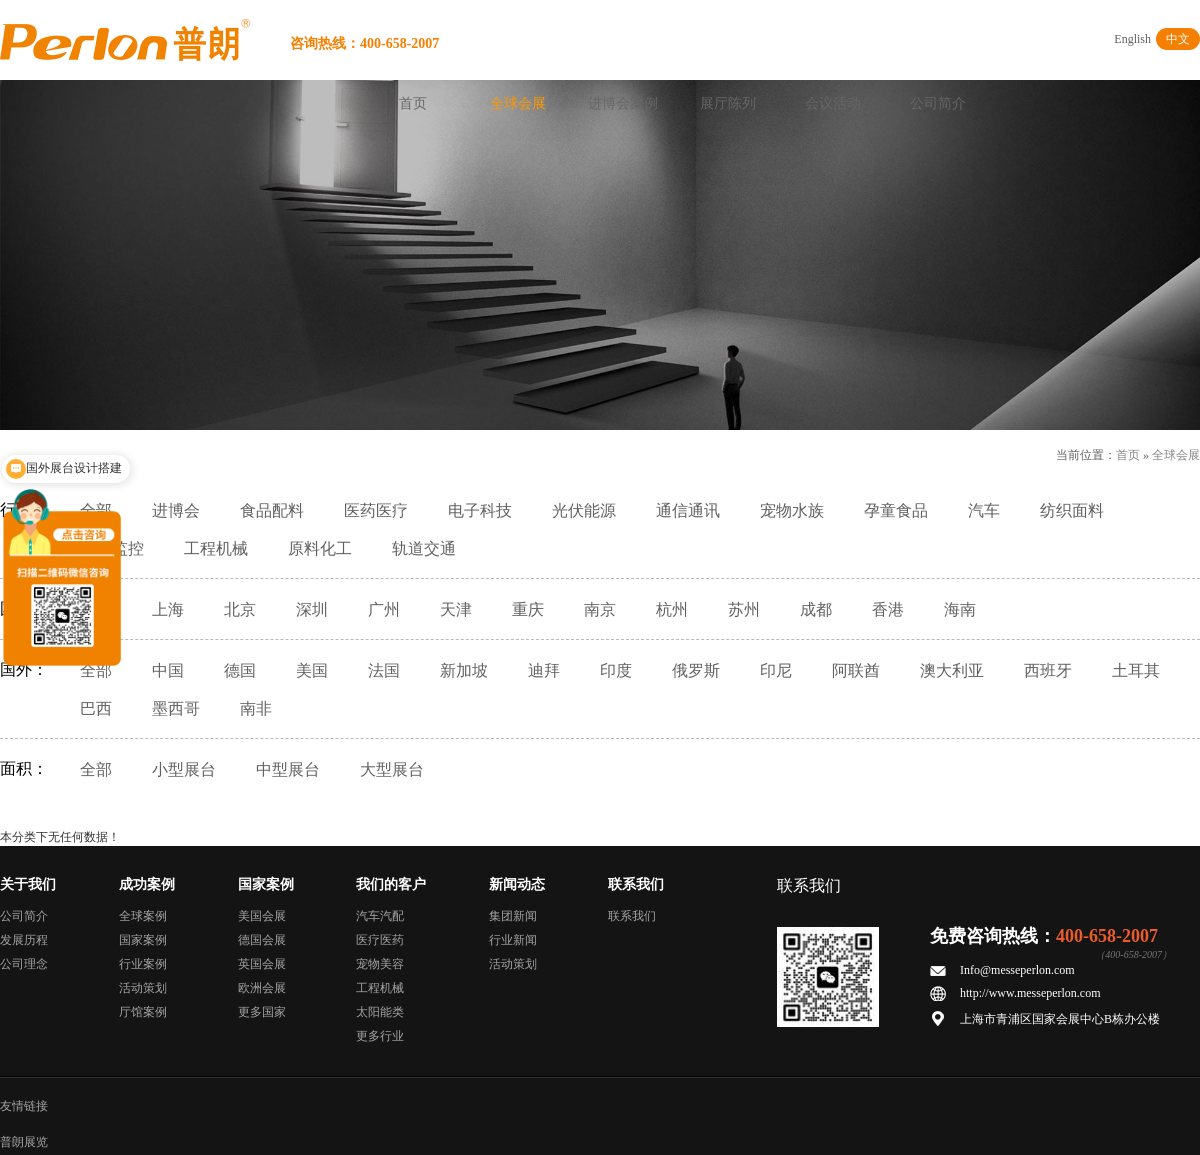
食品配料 (272, 510)
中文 (1178, 39)
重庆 (528, 609)
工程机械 (216, 548)
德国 (240, 670)
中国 (168, 670)
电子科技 (480, 510)
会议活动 (833, 103)
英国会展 (262, 964)
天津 (456, 609)
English (1132, 39)
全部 (96, 670)
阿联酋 (856, 670)
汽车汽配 (380, 916)
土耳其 (1136, 670)
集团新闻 (513, 916)
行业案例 (143, 964)
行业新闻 (513, 940)
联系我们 (632, 916)
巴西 (96, 708)
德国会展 (262, 940)
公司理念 (24, 964)
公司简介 (938, 103)
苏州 (744, 609)
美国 (312, 670)
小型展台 (184, 769)
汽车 (984, 510)
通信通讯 (688, 510)
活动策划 (143, 988)
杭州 (672, 609)
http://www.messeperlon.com (1030, 993)
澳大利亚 (952, 670)
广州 (384, 609)
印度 (616, 670)
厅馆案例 (143, 1012)
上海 (168, 609)
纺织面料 (1072, 510)
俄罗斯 (696, 670)
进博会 (176, 510)
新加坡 (464, 670)
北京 (240, 609)
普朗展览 (24, 1142)
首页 (413, 103)
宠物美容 (380, 964)
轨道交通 (424, 548)
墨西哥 (176, 708)
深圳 (312, 609)
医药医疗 (376, 510)
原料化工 (320, 548)
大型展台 (392, 769)
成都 (816, 609)
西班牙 (1048, 670)
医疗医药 (380, 940)
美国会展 (262, 916)
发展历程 (24, 940)
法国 (384, 670)
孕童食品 (896, 510)
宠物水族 (792, 510)
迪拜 (544, 670)
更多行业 (380, 1036)
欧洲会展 (262, 988)
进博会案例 (623, 103)
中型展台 (288, 769)
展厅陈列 (728, 103)
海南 (960, 609)
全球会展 (518, 103)
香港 (888, 609)
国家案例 (143, 940)
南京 (600, 609)
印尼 (776, 670)
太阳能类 (380, 1012)
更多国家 (262, 1012)
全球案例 (143, 916)
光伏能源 (584, 510)
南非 (256, 708)
